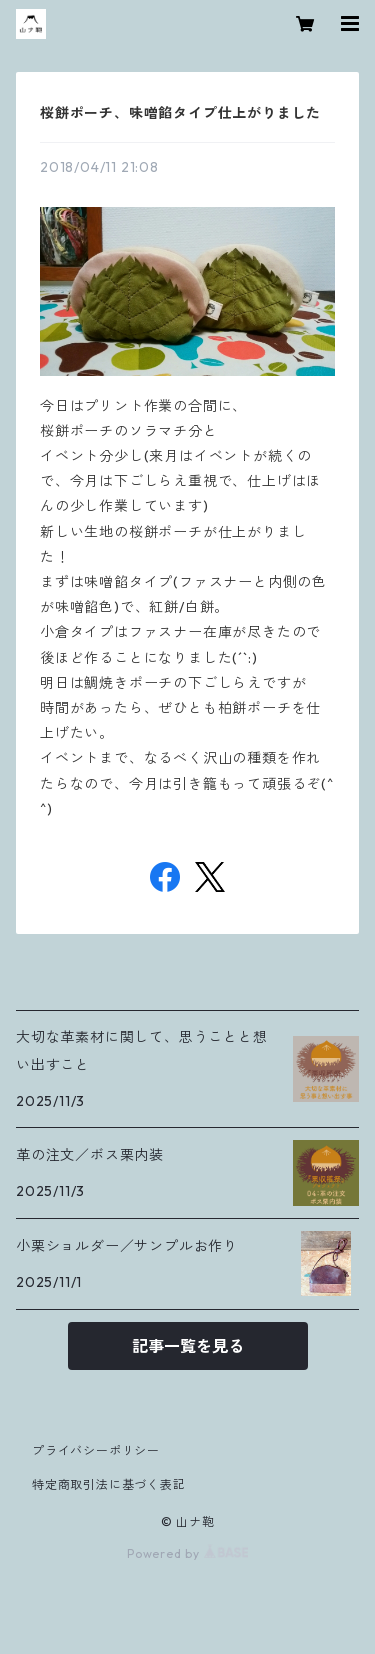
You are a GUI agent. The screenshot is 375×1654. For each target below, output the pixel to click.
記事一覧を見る (188, 1346)
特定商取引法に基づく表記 (109, 1484)
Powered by (187, 1553)
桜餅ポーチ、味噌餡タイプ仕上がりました (180, 113)
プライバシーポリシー (96, 1450)
